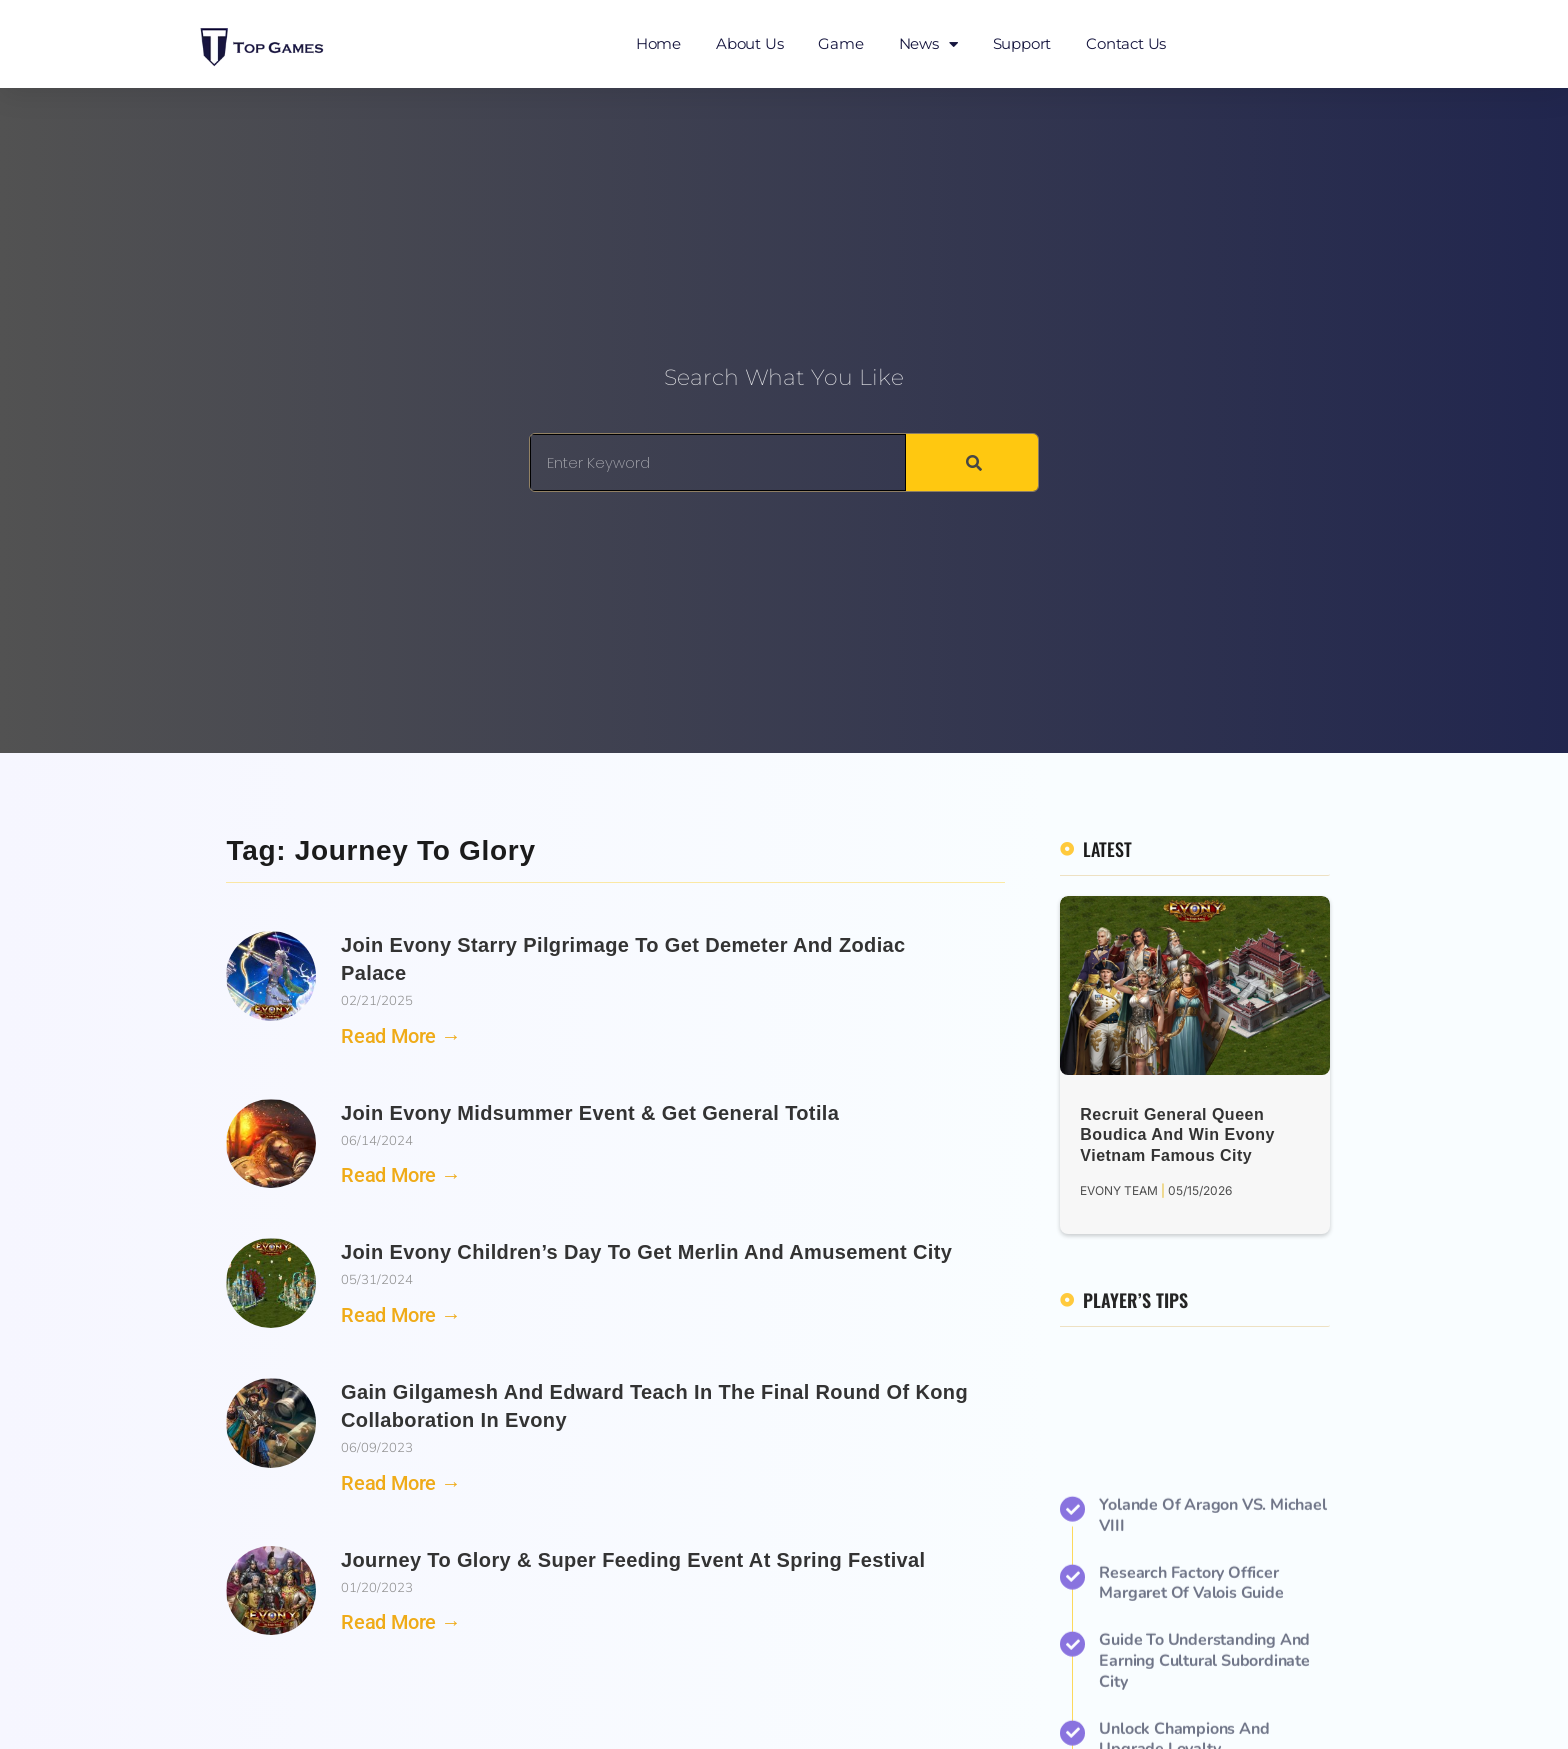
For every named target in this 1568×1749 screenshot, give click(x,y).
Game (840, 43)
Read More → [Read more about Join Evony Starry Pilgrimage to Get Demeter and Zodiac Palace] (401, 1036)
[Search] (972, 462)
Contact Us (1126, 43)
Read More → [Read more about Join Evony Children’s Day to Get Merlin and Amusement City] (401, 1315)
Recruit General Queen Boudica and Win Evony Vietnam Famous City (1177, 1135)
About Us (749, 43)
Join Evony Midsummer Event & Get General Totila (590, 1113)
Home (658, 43)
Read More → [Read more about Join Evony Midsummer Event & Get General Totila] (401, 1175)
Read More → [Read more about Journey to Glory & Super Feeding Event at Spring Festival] (401, 1622)
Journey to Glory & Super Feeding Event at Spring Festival (633, 1560)
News (928, 44)
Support (1022, 43)
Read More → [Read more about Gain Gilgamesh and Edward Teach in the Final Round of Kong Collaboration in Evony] (401, 1483)
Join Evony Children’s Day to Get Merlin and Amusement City (646, 1252)
